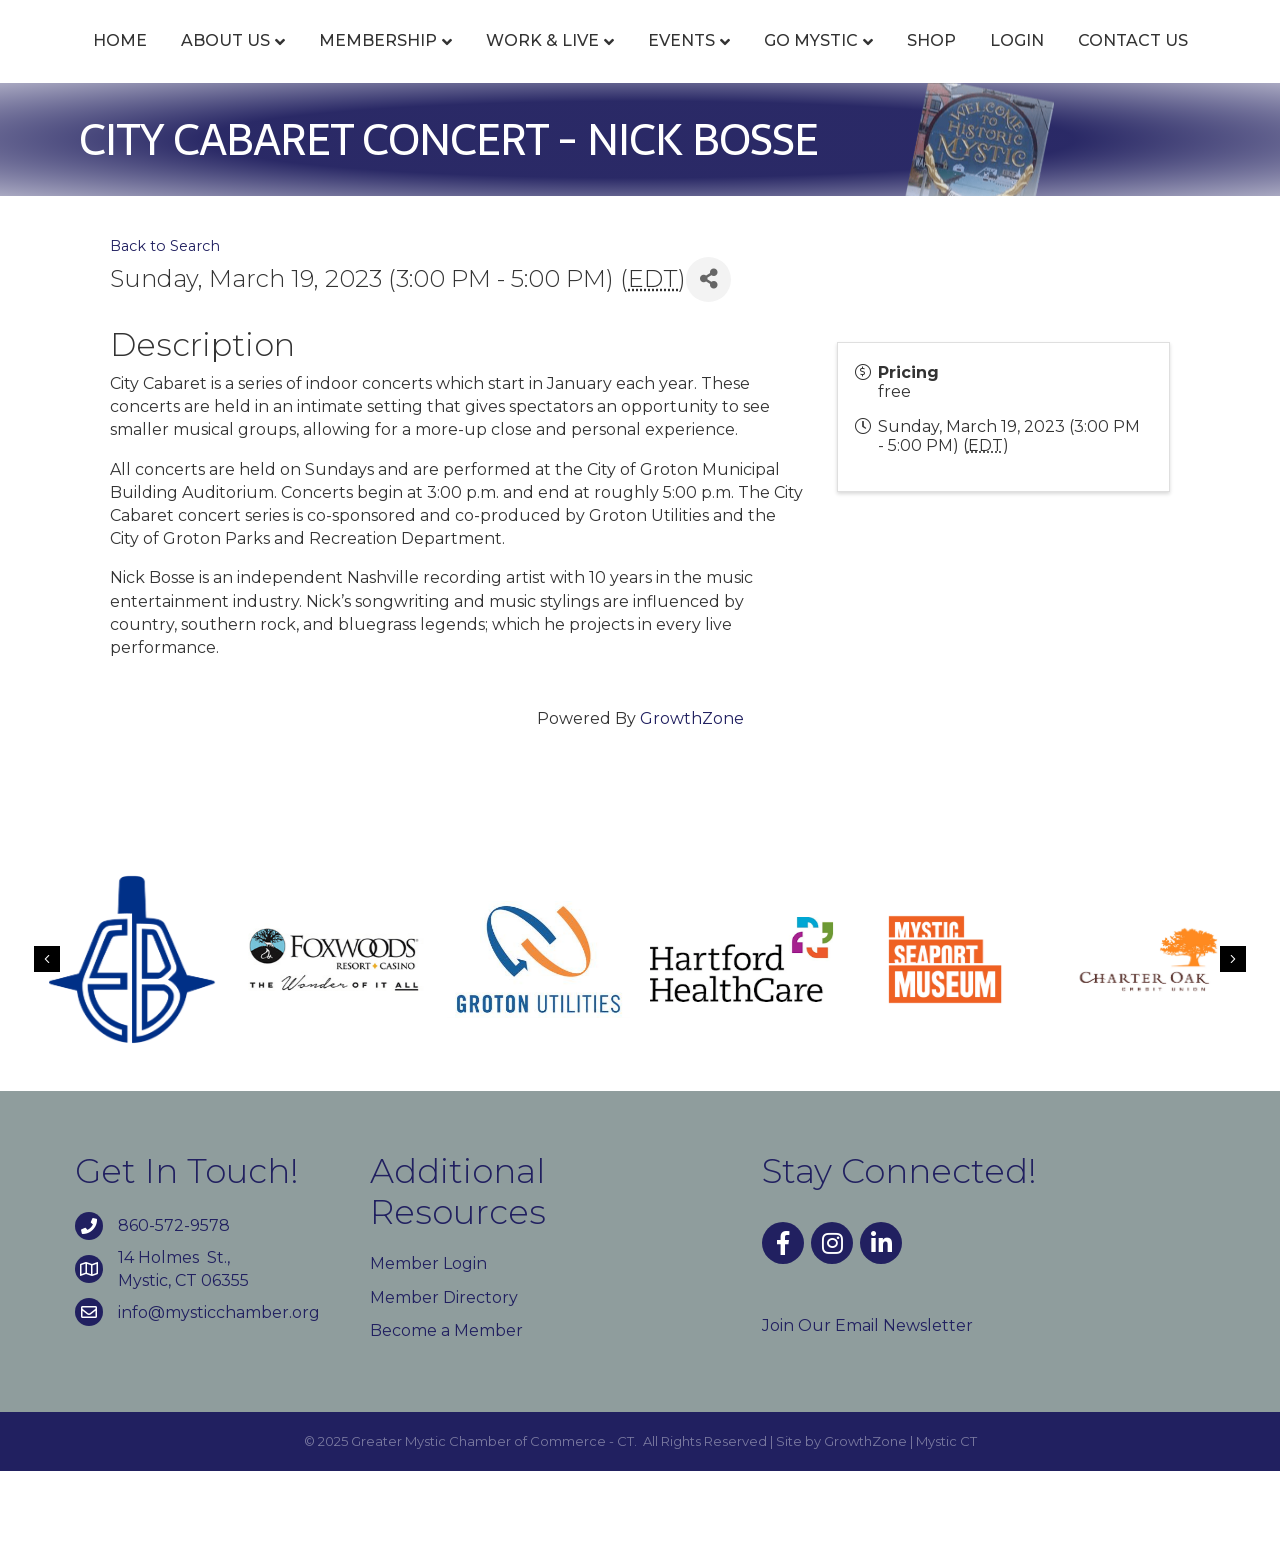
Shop (1162, 62)
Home (121, 62)
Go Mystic (1042, 62)
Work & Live (543, 62)
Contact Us (684, 137)
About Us (226, 62)
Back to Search (165, 342)
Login (568, 137)
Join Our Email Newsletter (867, 1421)
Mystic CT (946, 1537)
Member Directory (444, 1393)
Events (682, 62)
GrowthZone (692, 815)
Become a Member (446, 1426)
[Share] (708, 375)
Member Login (428, 1360)
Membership (379, 62)
